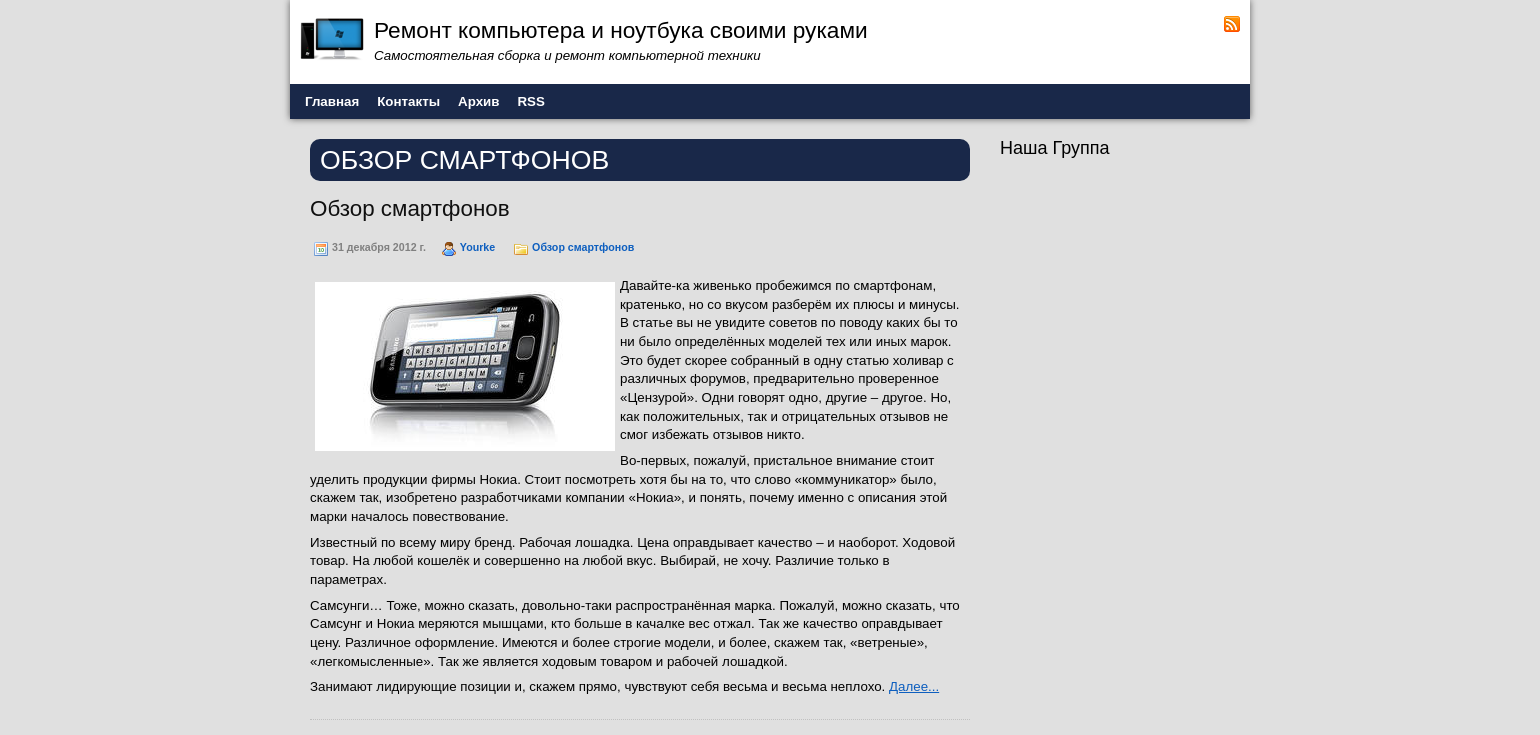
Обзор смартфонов (410, 208)
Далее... (914, 686)
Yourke (477, 247)
